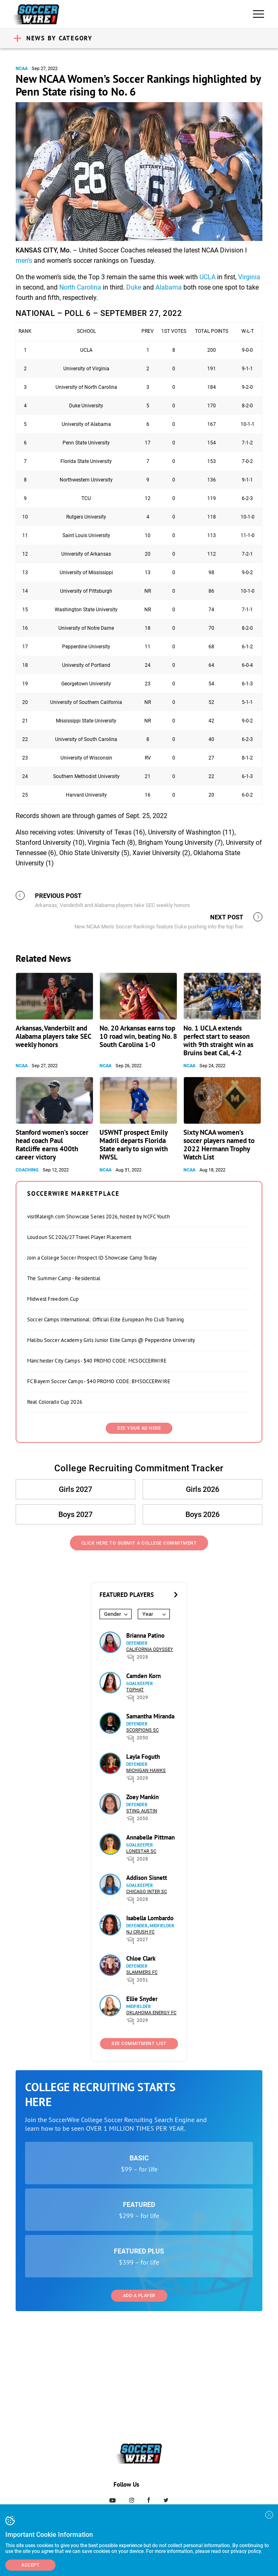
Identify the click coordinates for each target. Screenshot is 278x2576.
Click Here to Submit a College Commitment (139, 1543)
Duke (133, 287)
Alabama (168, 287)
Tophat (135, 1689)
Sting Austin (141, 1811)
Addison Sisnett (146, 1878)
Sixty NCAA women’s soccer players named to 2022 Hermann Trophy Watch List (219, 1145)
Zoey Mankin (142, 1797)
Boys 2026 (202, 1514)
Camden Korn (143, 1676)
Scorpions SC (142, 1730)
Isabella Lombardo (150, 1918)
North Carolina (80, 287)
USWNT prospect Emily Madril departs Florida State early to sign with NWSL (134, 1145)
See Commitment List (139, 2043)
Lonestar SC (141, 1851)
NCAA (22, 68)
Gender (112, 1614)
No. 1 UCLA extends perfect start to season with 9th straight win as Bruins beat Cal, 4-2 (218, 1040)
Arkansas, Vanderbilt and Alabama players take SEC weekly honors (53, 1036)
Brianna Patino (145, 1635)
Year (147, 1614)
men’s (24, 260)
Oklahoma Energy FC (151, 2012)
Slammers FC (142, 1972)
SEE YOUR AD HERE (139, 1428)
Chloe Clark (140, 1958)
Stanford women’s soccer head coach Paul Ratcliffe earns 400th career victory (52, 1145)
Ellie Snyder (142, 1999)
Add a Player (139, 2295)
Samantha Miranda (150, 1716)
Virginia (249, 277)
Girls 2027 (75, 1489)
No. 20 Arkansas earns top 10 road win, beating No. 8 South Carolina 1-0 (138, 1036)
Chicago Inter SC (146, 1891)
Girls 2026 (202, 1489)
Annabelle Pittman (150, 1837)
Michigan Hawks (146, 1770)
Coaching (27, 1170)
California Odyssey (149, 1649)
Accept (30, 2565)
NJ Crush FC (140, 1932)
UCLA (207, 277)
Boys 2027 (75, 1514)
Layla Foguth (143, 1756)
